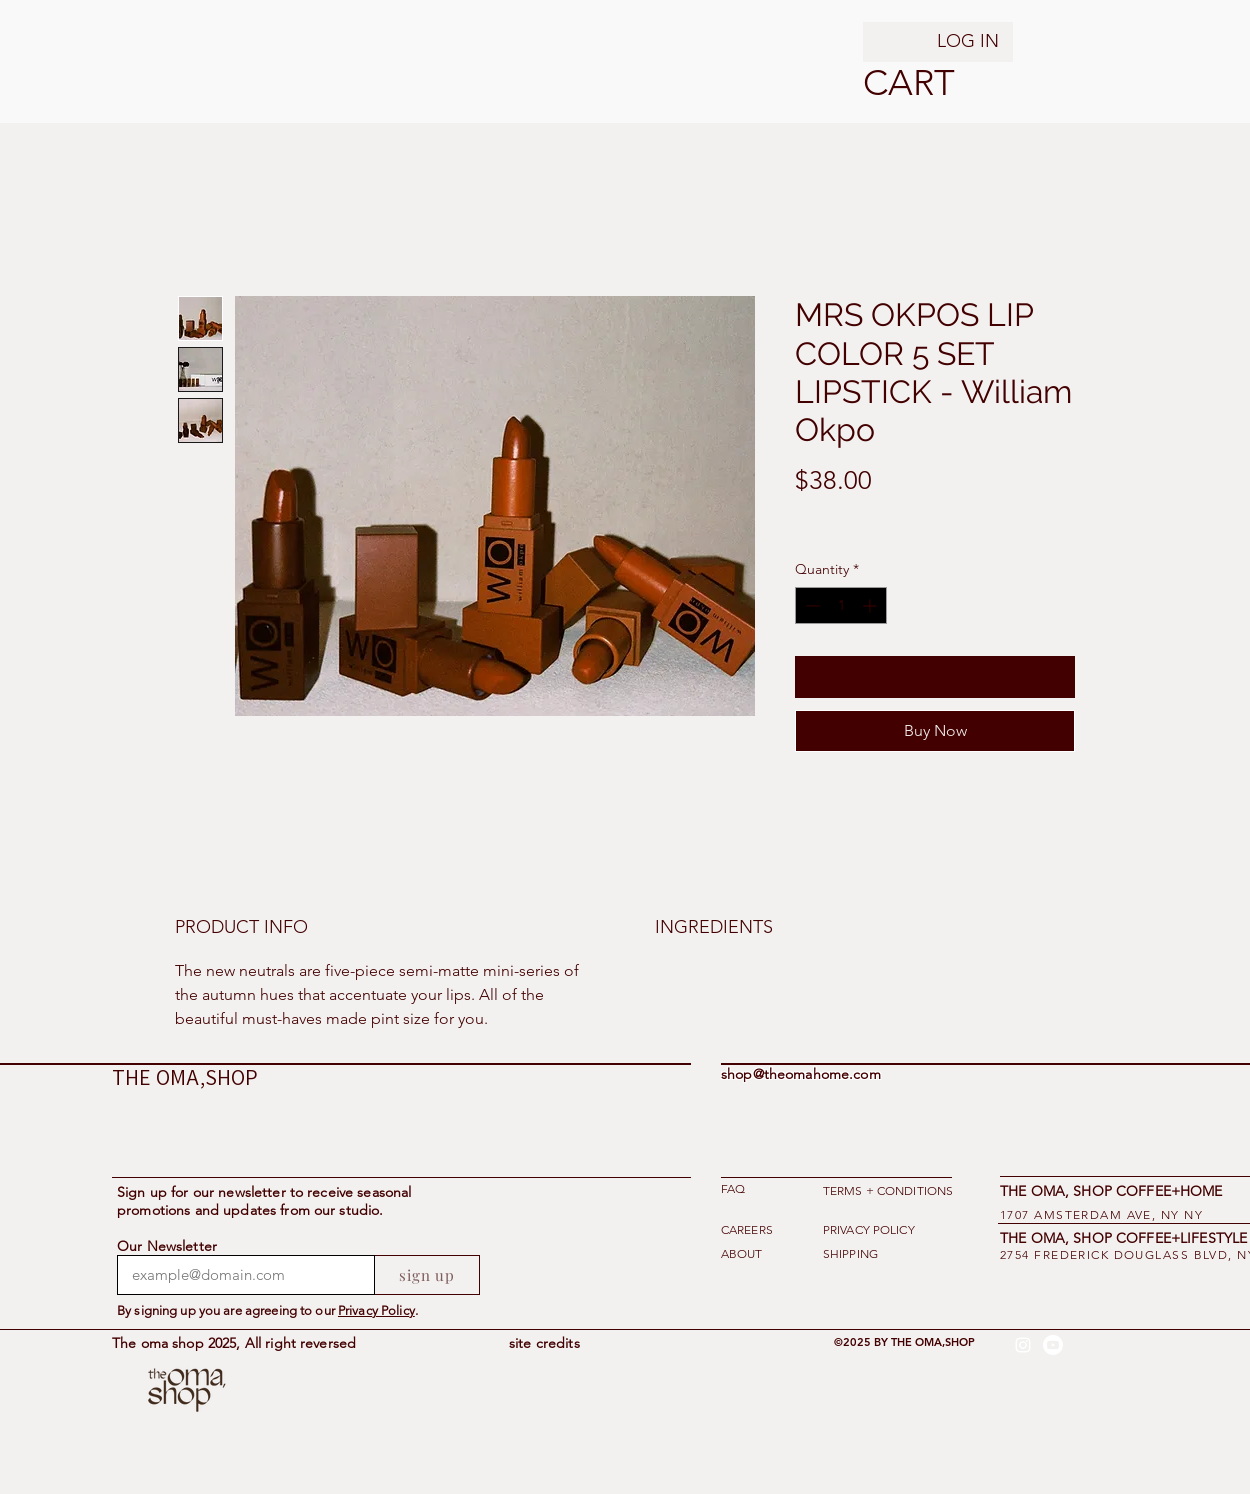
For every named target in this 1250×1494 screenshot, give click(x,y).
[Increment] (871, 605)
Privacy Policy (376, 1310)
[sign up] (427, 1275)
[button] (888, 83)
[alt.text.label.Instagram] (1023, 1345)
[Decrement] (810, 605)
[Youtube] (1053, 1345)
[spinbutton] (841, 605)
